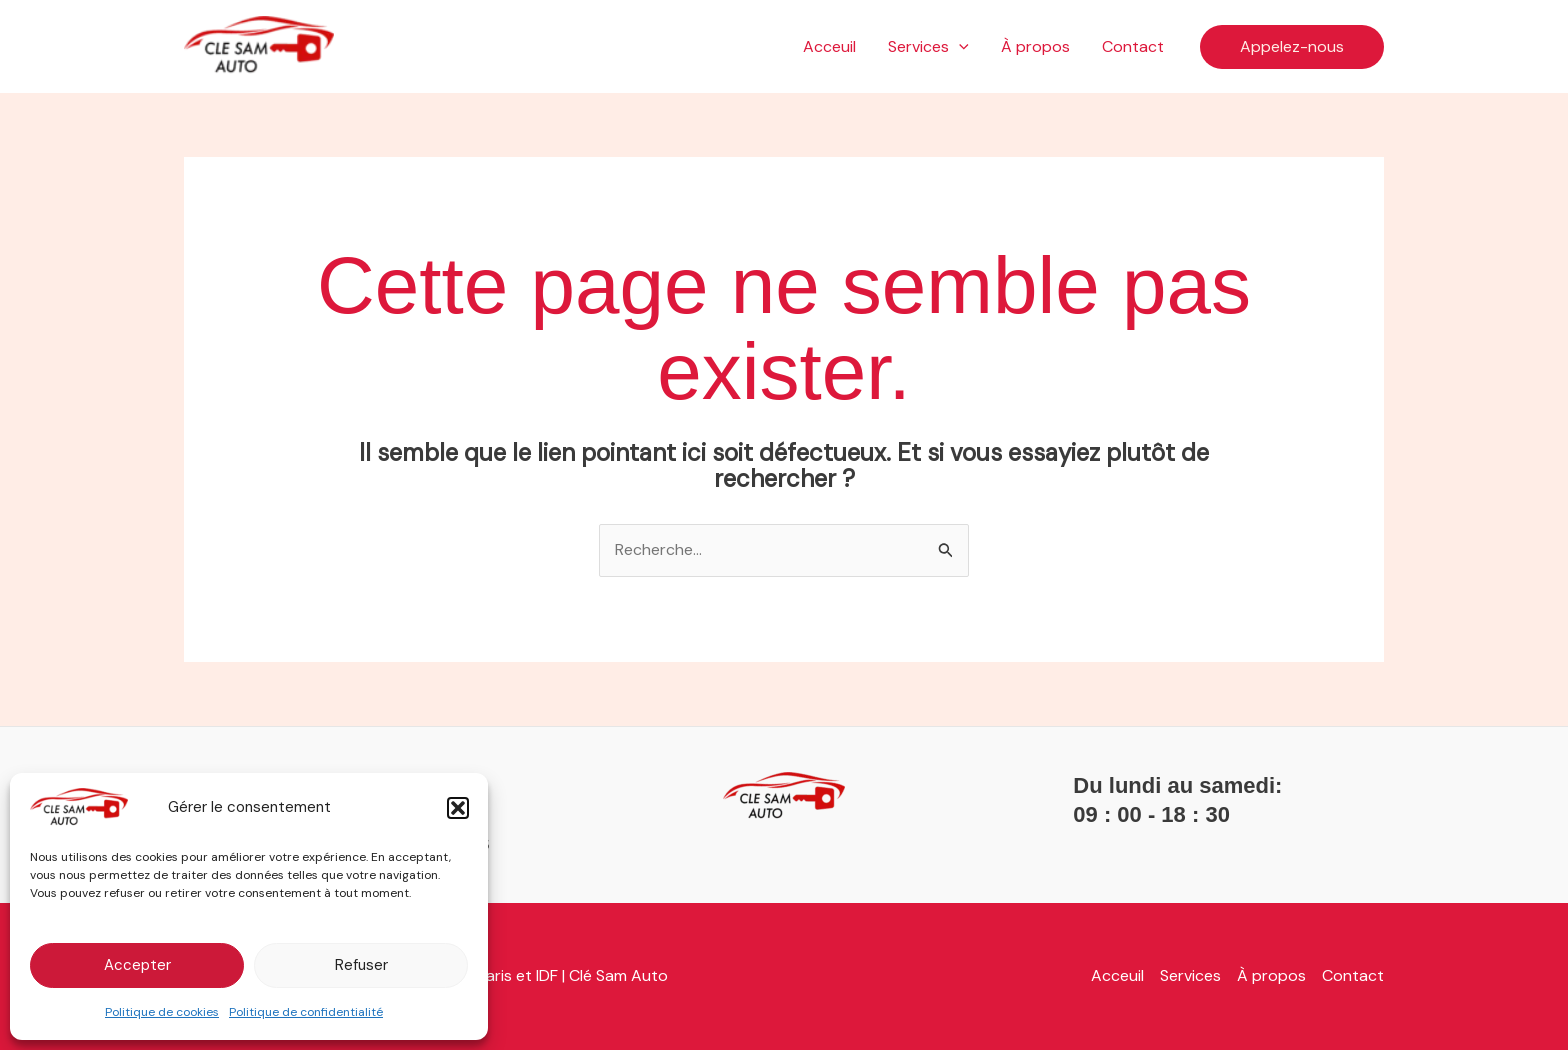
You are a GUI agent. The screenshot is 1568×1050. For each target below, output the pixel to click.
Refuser (361, 965)
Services (928, 47)
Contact (1133, 46)
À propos (1035, 46)
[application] (959, 47)
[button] (458, 808)
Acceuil (829, 46)
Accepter (137, 965)
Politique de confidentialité (306, 1012)
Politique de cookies (162, 1012)
